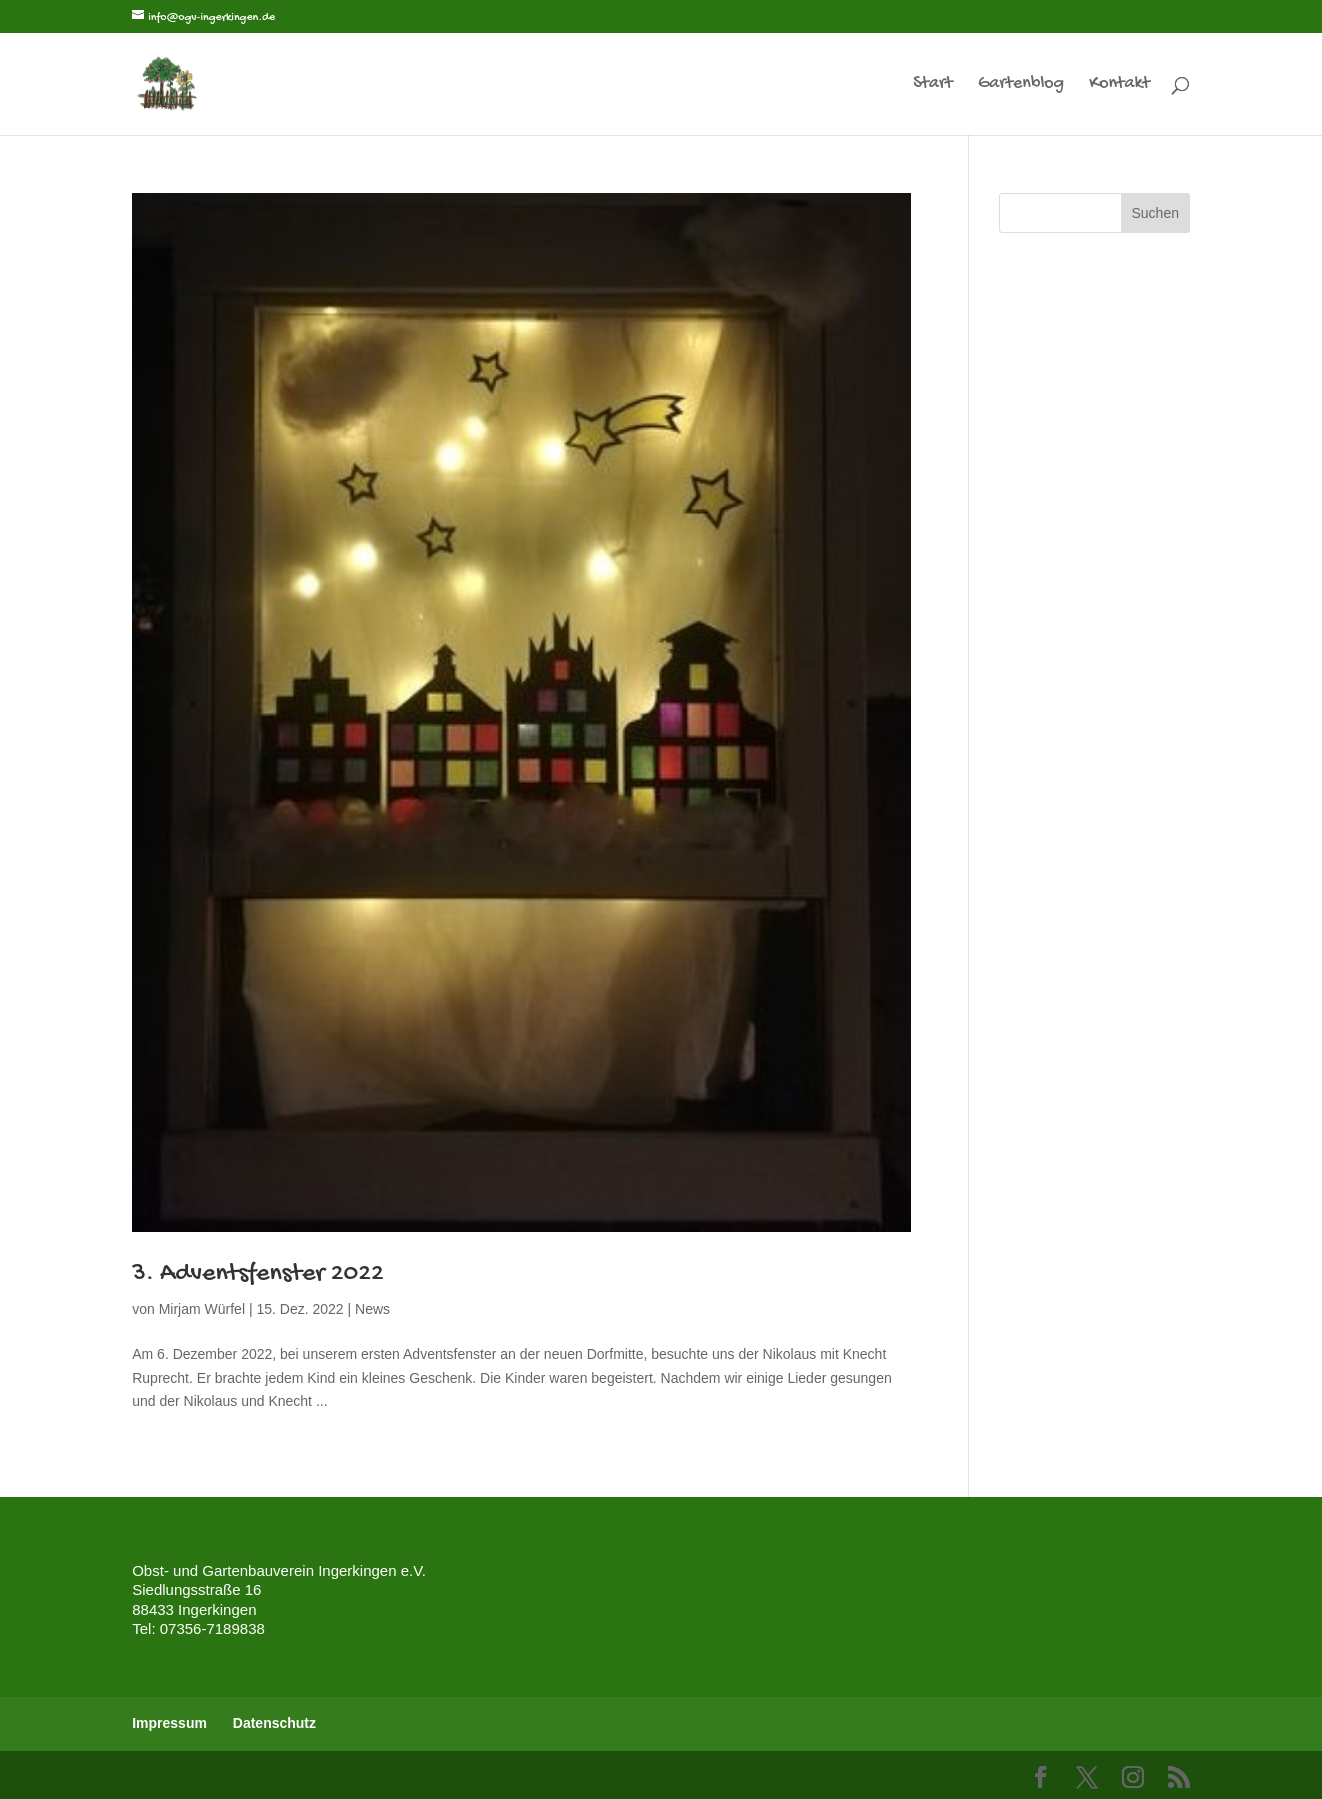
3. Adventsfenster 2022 (258, 1274)
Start (932, 85)
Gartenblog (1021, 85)
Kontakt (1119, 85)
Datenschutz (274, 1723)
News (372, 1309)
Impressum (169, 1723)
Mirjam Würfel (202, 1309)
